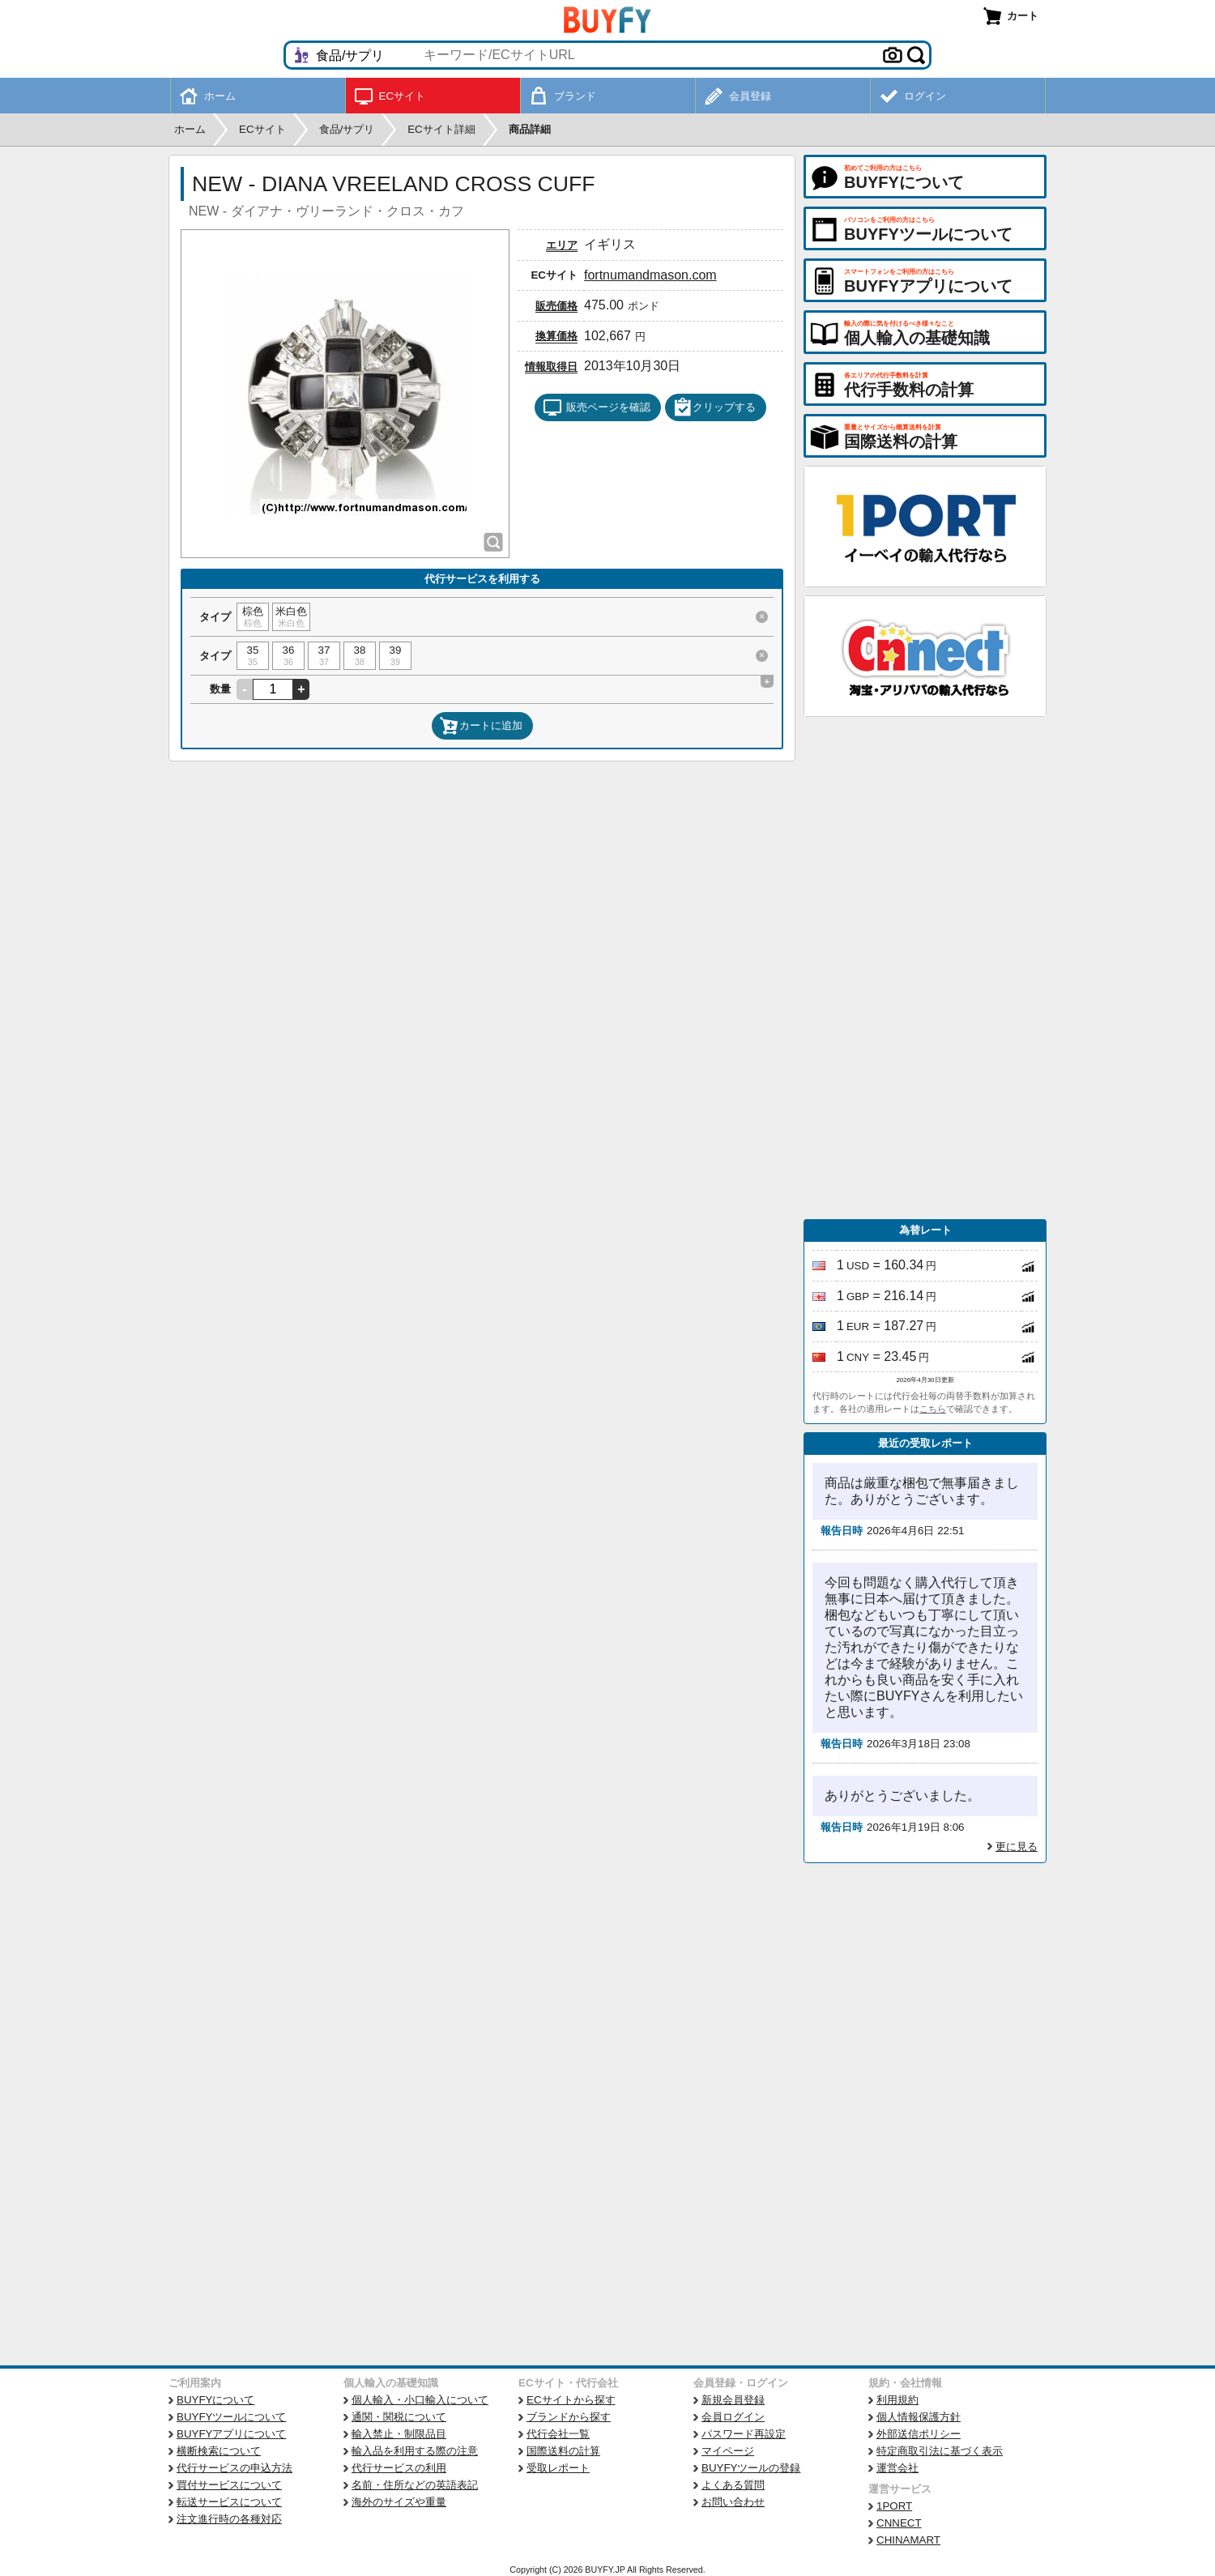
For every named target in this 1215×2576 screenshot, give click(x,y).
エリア (562, 245)
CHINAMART (908, 2540)
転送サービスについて (229, 2502)
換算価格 (556, 336)
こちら (932, 1409)
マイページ (727, 2451)
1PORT (894, 2506)
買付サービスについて (229, 2485)
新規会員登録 (733, 2400)
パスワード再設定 (743, 2434)
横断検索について (219, 2451)
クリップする (714, 407)
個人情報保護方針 (918, 2417)
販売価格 (556, 306)
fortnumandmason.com (650, 275)
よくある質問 (733, 2485)
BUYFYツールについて (231, 2417)
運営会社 (897, 2468)
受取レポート (558, 2468)
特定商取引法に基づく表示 (939, 2451)
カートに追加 (481, 726)
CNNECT (899, 2523)
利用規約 (897, 2400)
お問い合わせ (733, 2502)
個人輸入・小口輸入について (420, 2400)
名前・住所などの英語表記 (415, 2485)
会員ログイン (733, 2417)
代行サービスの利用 (399, 2468)
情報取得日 (551, 366)
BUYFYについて (215, 2400)
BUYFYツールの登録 (750, 2468)
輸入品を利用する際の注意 (415, 2451)
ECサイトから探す (571, 2400)
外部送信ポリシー (918, 2434)
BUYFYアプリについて (231, 2434)
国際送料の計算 (563, 2451)
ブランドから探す (568, 2417)
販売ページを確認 (596, 407)
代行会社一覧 (558, 2434)
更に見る (1016, 1846)
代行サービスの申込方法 (234, 2468)
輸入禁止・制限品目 (399, 2434)
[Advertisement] (925, 968)
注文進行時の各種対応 (229, 2519)
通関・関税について (399, 2417)
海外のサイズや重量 (399, 2502)
